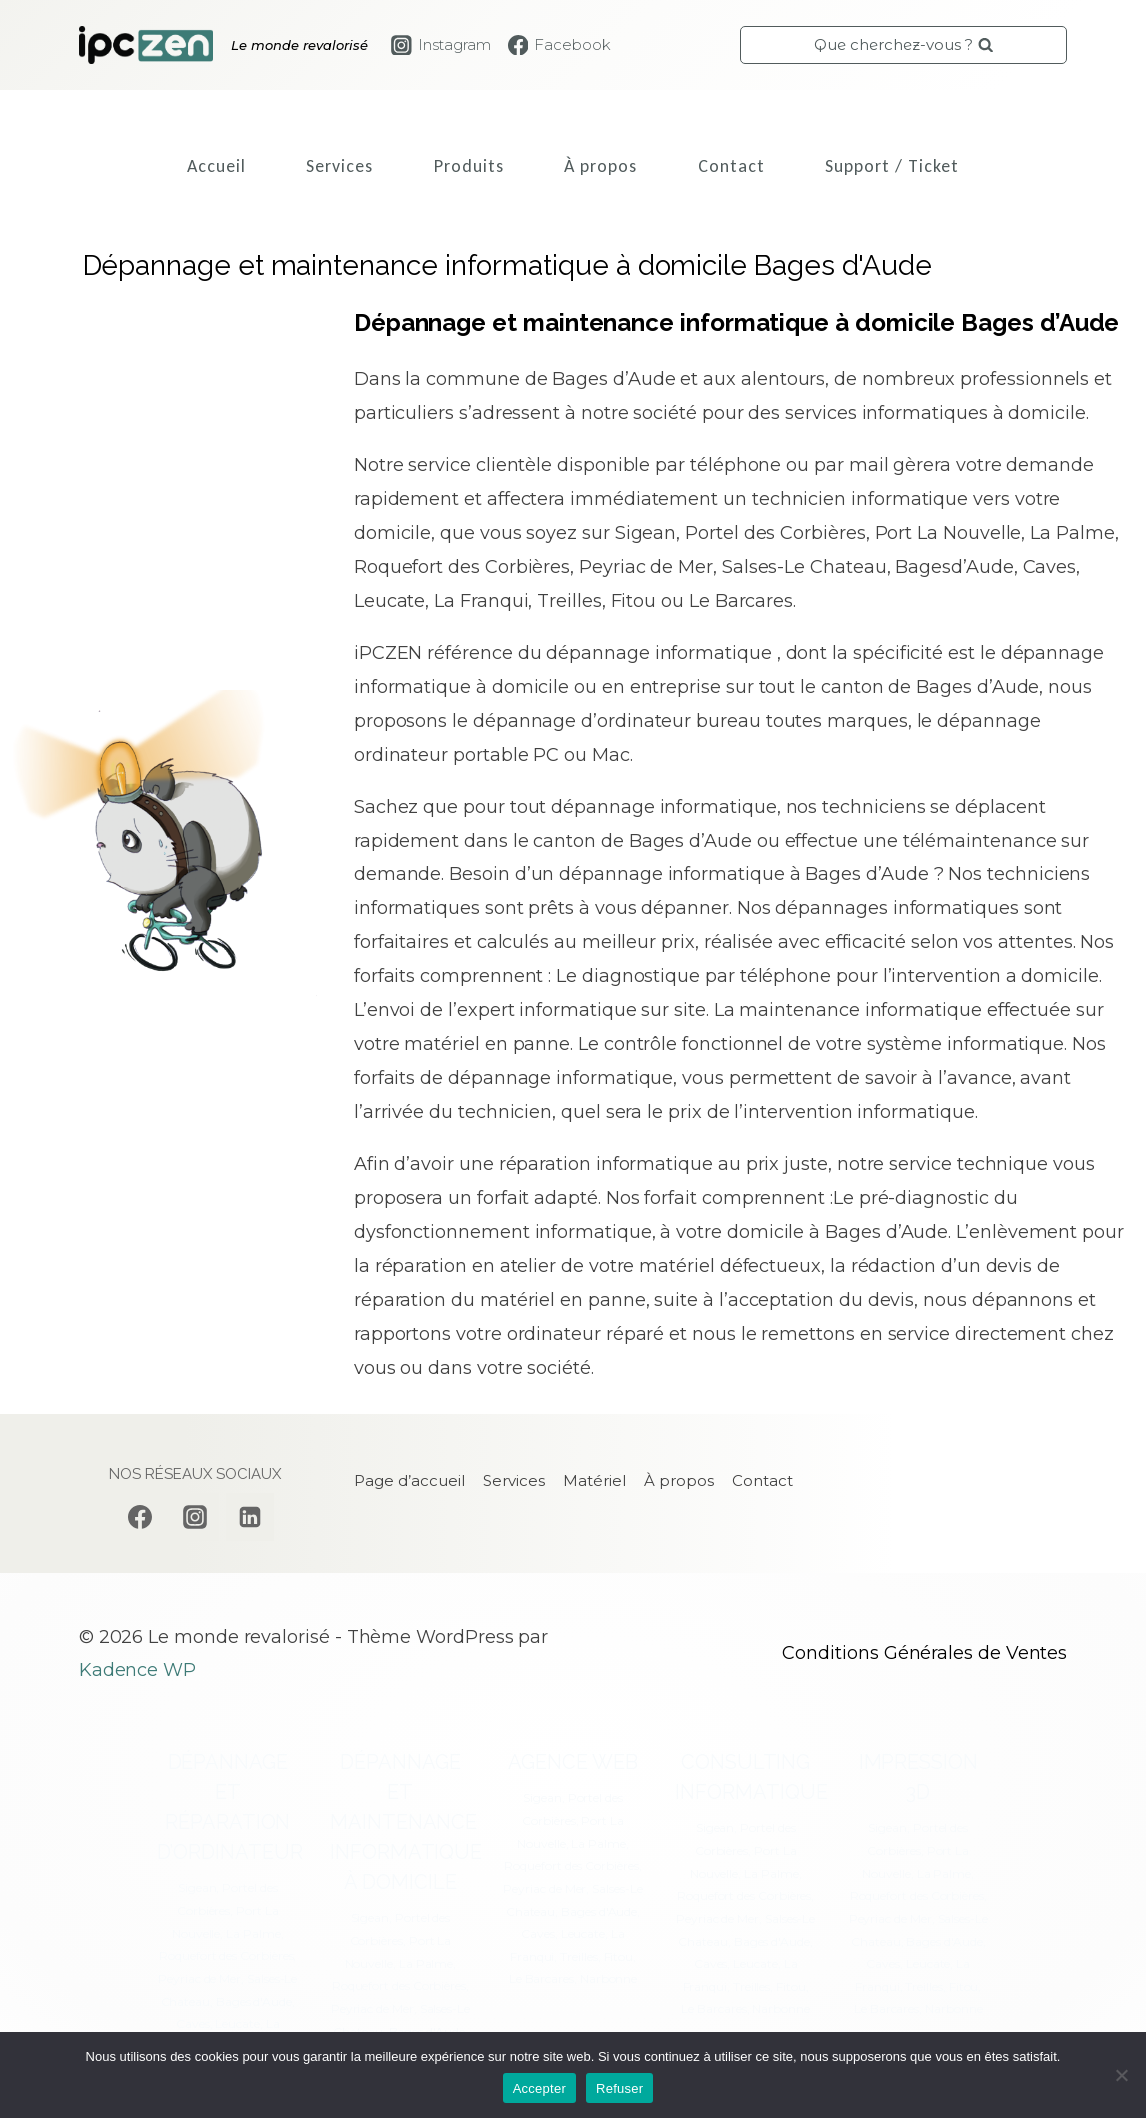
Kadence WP (137, 1670)
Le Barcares (541, 1978)
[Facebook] (140, 1517)
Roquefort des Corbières (226, 1955)
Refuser (619, 2088)
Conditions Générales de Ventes (924, 1653)
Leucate (237, 2023)
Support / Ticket (892, 166)
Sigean (197, 1887)
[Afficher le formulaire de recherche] (903, 45)
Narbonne (608, 1978)
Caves (193, 2023)
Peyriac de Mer (199, 1978)
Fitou (619, 1956)
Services (339, 166)
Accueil (216, 166)
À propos (600, 166)
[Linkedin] (250, 1517)
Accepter (539, 2088)
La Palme (253, 1933)
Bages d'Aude (254, 2001)
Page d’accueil (409, 1480)
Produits (469, 166)
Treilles (578, 1956)
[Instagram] (195, 1517)
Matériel (594, 1480)
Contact (731, 166)
